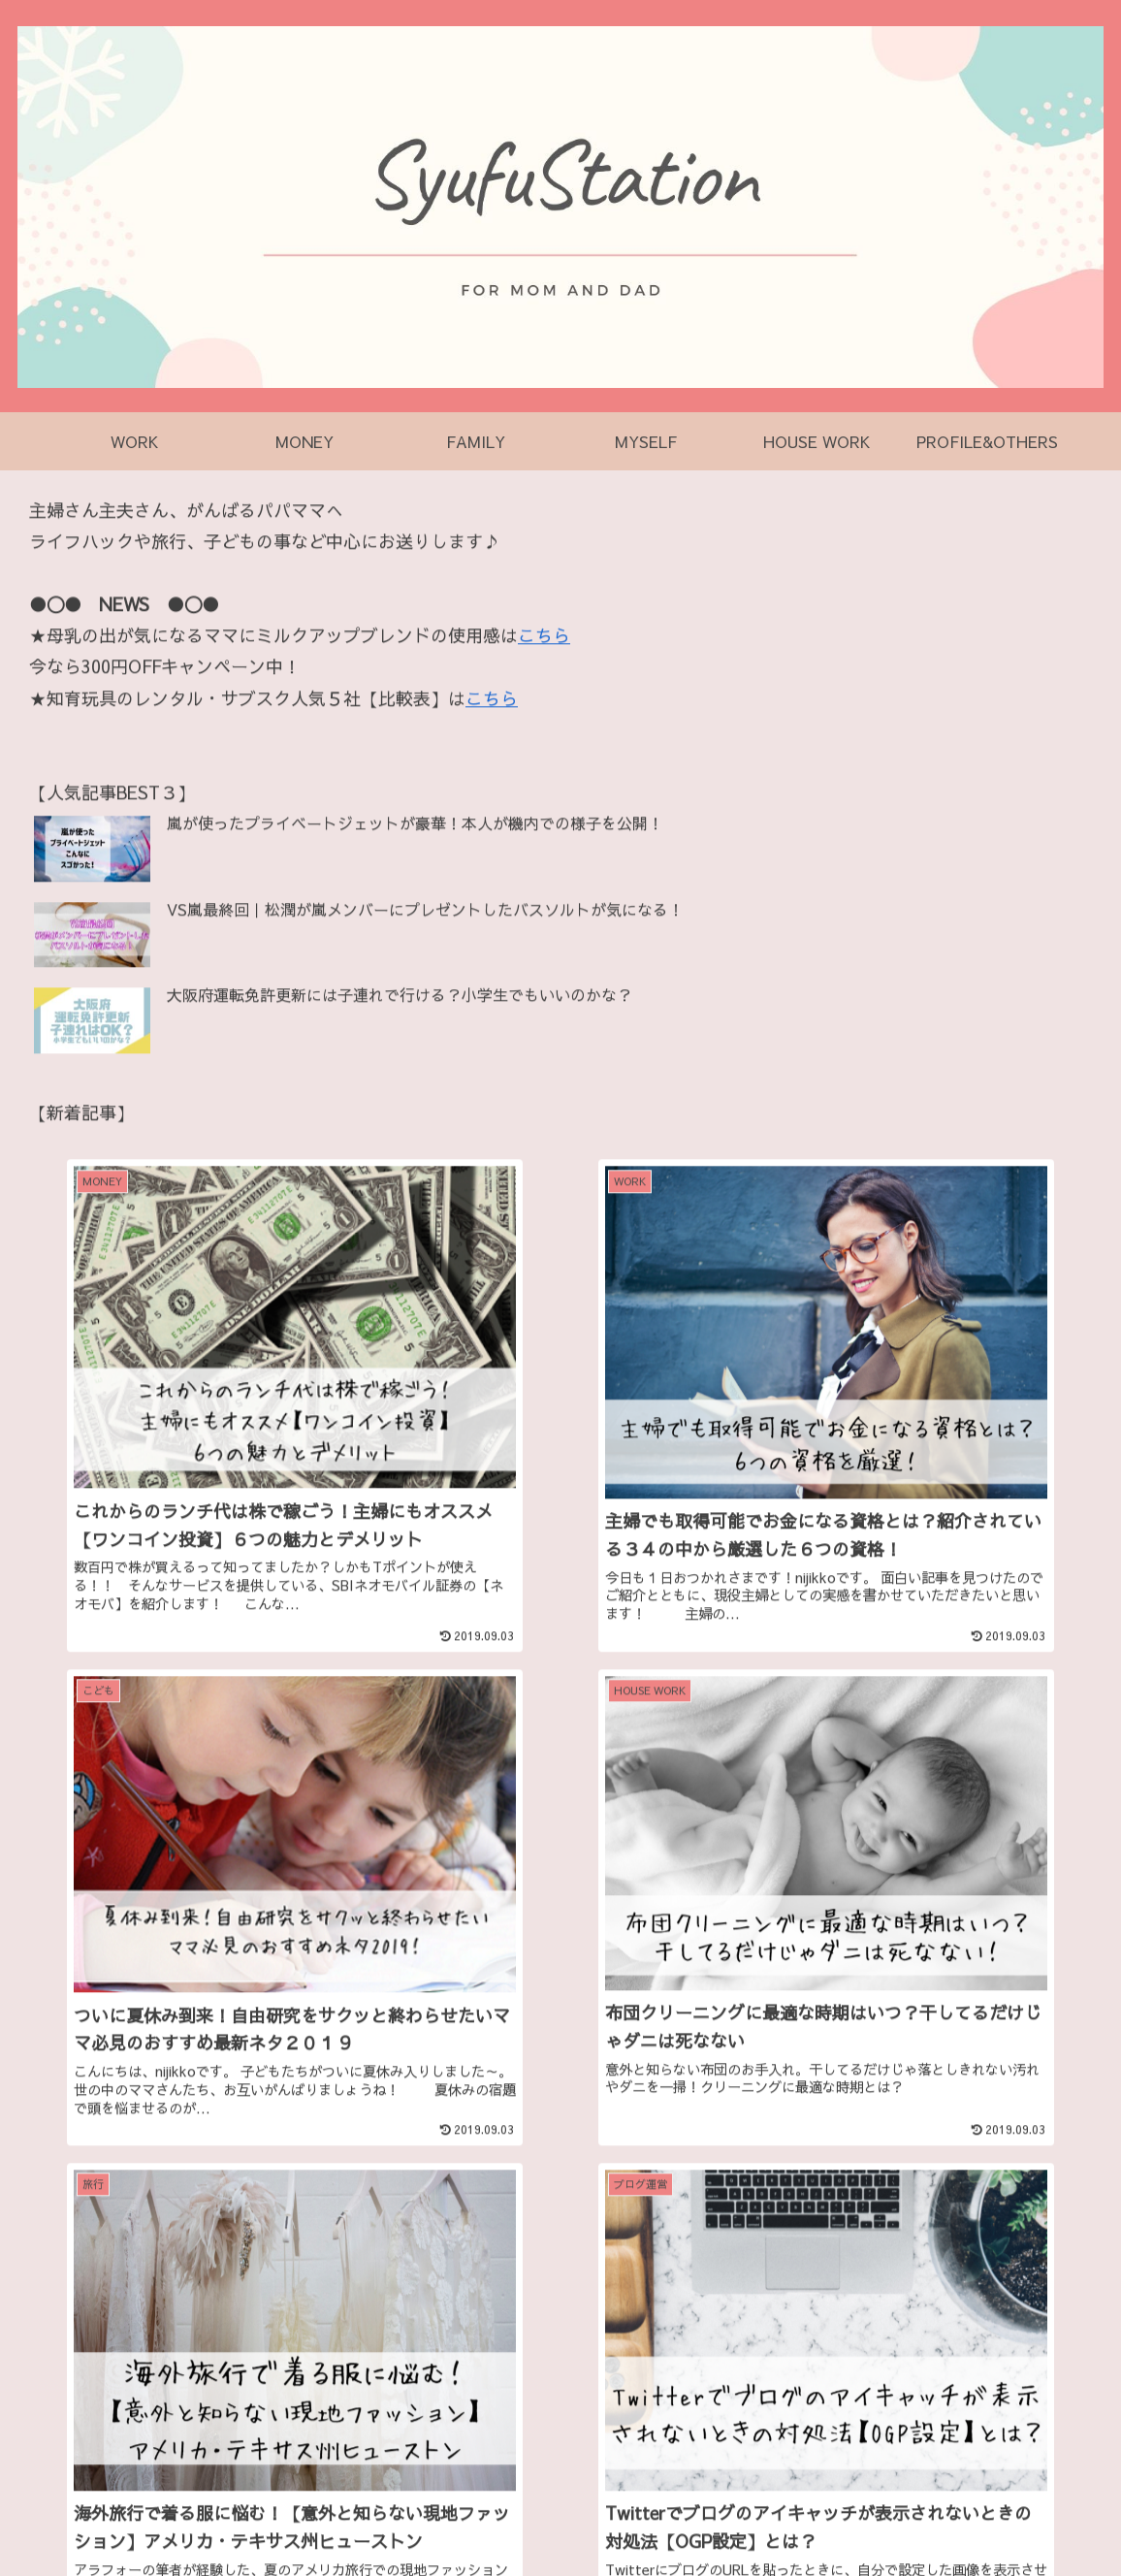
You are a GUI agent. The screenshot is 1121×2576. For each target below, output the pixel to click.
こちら (544, 637)
